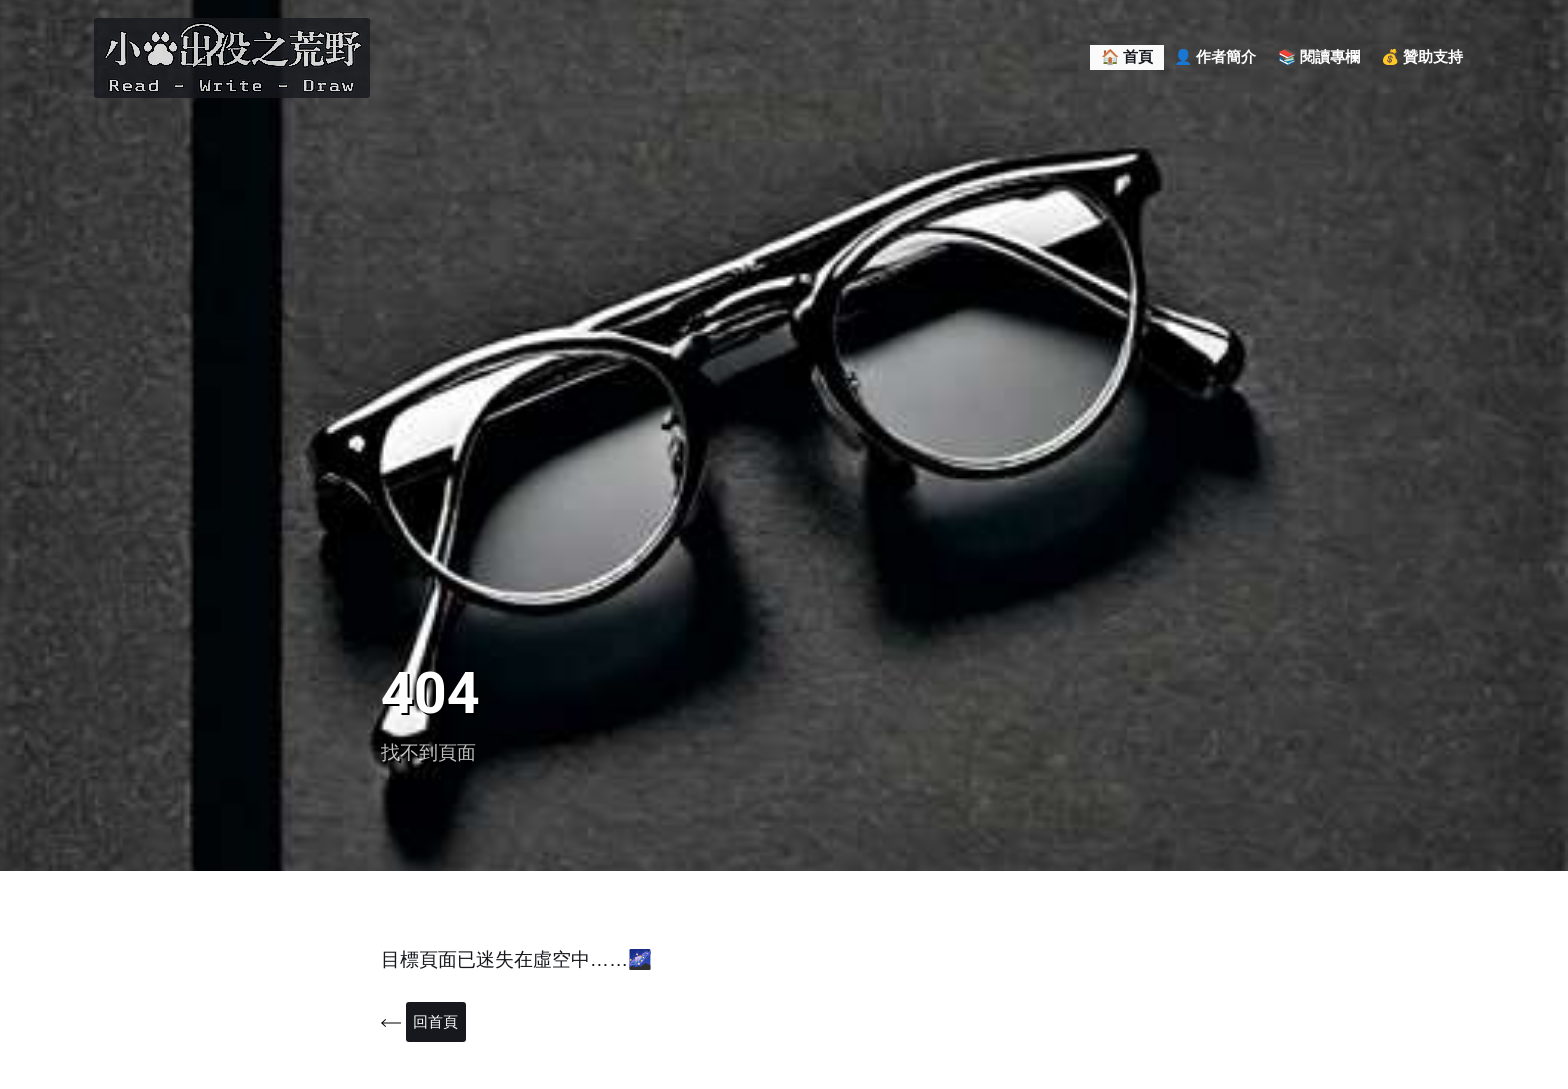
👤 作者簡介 (1215, 57)
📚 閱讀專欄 (1319, 57)
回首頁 (438, 1022)
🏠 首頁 (1127, 57)
